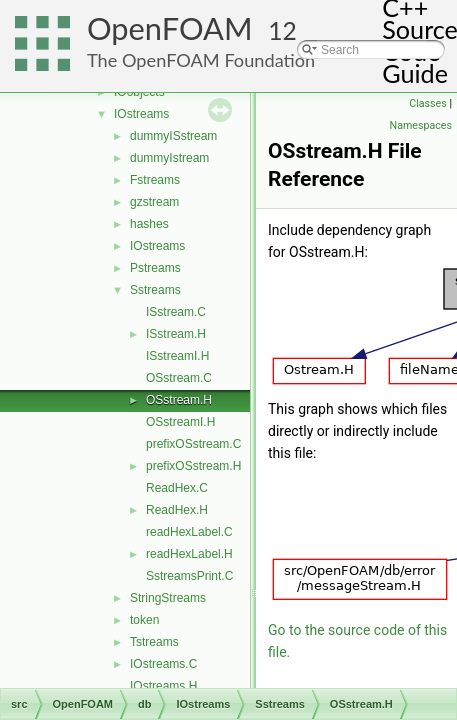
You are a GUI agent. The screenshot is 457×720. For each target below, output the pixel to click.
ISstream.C (176, 312)
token (144, 620)
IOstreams (141, 114)
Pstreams (155, 268)
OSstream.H (179, 400)
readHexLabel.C (189, 532)
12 (282, 30)
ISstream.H (176, 334)
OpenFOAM (170, 28)
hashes (149, 224)
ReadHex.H (177, 510)
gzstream (154, 202)
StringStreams (168, 598)
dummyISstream (173, 136)
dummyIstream (169, 158)
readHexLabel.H (189, 554)
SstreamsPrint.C (189, 576)
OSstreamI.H (180, 422)
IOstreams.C (163, 664)
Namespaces (421, 125)
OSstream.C (179, 378)
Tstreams (154, 642)
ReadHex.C (177, 488)
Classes (427, 103)
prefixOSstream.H (193, 466)
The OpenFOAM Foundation (201, 60)
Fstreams (155, 180)
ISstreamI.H (177, 356)
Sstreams (155, 290)
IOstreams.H (163, 686)
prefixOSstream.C (193, 444)
